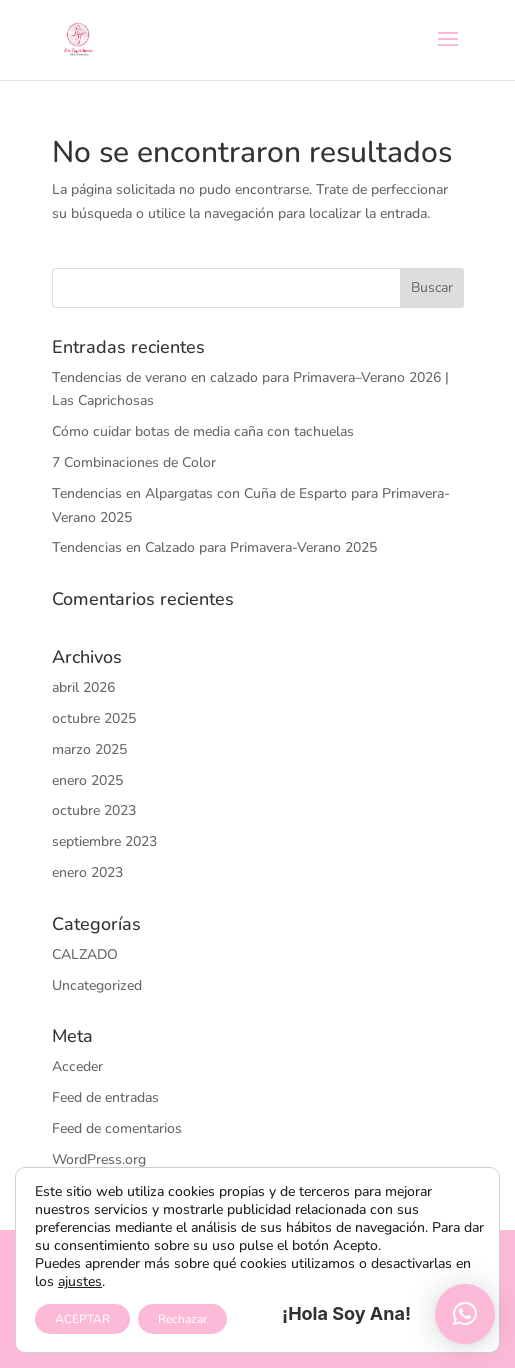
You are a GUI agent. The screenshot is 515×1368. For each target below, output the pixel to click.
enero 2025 (87, 780)
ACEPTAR (82, 1319)
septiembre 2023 (104, 841)
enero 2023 (87, 872)
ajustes (80, 1282)
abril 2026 (83, 687)
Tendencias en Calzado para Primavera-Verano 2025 (214, 547)
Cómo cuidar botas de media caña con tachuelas (203, 431)
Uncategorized (97, 985)
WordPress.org (99, 1159)
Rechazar (182, 1319)
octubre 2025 (94, 718)
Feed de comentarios (117, 1128)
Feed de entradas (105, 1097)
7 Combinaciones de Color (134, 462)
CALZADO (85, 954)
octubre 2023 (94, 810)
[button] (465, 1314)
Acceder (77, 1066)
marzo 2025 (89, 749)
